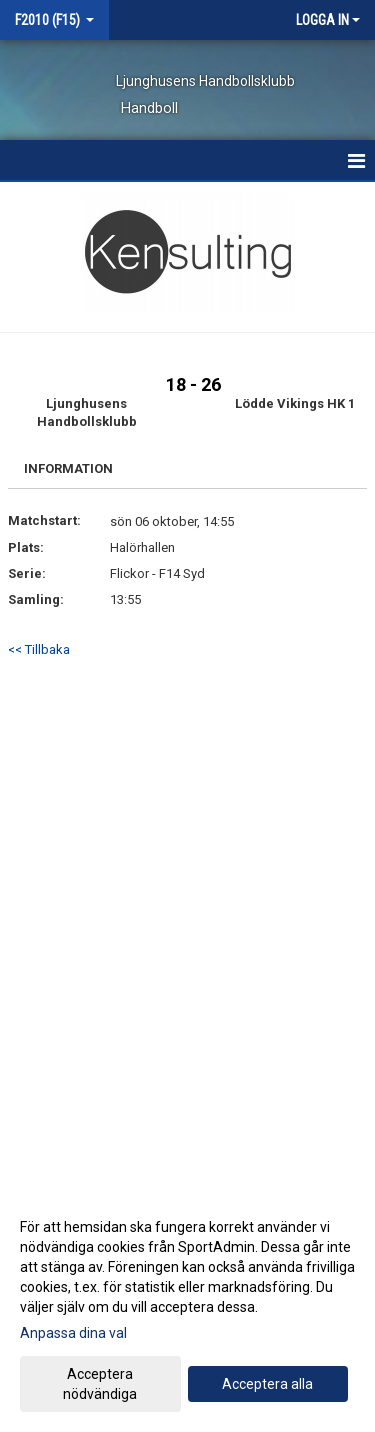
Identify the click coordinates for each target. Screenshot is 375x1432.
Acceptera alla (267, 1384)
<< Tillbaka (39, 649)
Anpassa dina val (73, 1333)
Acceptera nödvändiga (100, 1384)
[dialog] (187, 1309)
